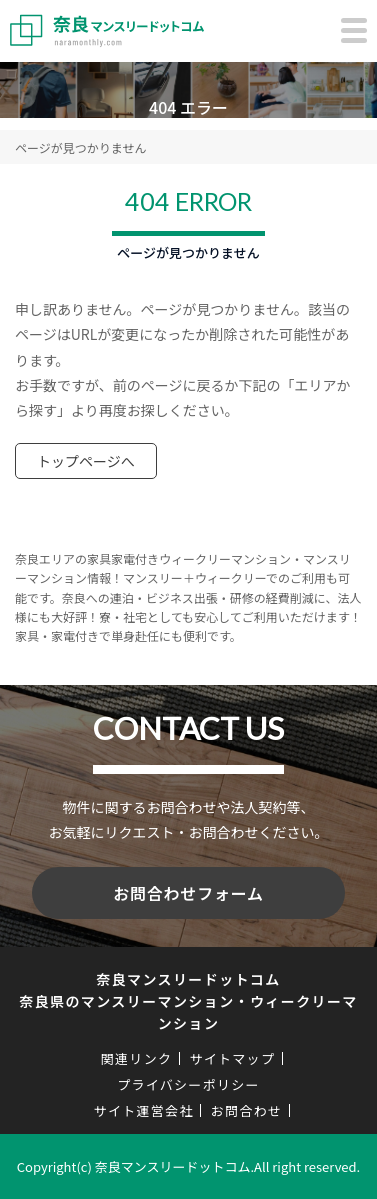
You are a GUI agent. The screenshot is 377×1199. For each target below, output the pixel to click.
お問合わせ (247, 1110)
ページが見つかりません (80, 147)
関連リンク (137, 1058)
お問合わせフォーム (188, 893)
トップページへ (86, 461)
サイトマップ (232, 1058)
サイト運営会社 (144, 1110)
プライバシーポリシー (188, 1084)
